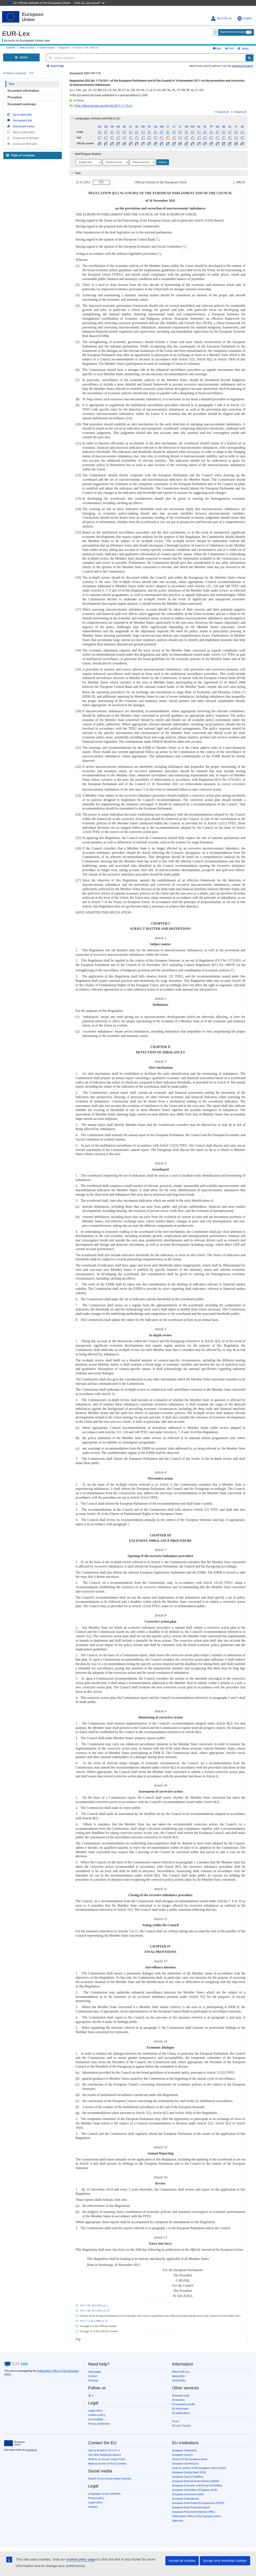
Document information (23, 90)
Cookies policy (96, 2414)
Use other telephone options (104, 2454)
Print (229, 48)
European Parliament (184, 2450)
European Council (182, 2454)
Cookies (93, 2506)
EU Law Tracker (181, 2425)
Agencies (177, 2520)
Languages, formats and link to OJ (95, 118)
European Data (180, 2395)
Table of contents (20, 155)
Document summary (22, 104)
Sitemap (93, 2380)
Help (217, 48)
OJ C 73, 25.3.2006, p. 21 (94, 2321)
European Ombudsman (185, 2498)
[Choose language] (89, 162)
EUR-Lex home (27, 47)
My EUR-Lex (221, 18)
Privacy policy (96, 2498)
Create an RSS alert (22, 144)
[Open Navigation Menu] (21, 57)
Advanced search (242, 65)
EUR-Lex (16, 33)
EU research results (183, 2404)
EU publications (181, 2413)
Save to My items (20, 132)
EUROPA (10, 47)
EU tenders (178, 2399)
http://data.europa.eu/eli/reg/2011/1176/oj (103, 105)
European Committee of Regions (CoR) (194, 2489)
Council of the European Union (189, 2459)
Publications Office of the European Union (196, 2516)
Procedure (15, 97)
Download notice (20, 126)
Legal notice (95, 2410)
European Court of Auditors (188, 2476)
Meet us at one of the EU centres (107, 2463)
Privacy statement (98, 2423)
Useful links (179, 2380)
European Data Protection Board (191, 2507)
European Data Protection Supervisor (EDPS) (198, 2503)
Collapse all (238, 111)
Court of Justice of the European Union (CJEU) (199, 2468)
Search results (46, 47)
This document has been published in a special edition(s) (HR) (109, 95)
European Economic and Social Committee (197, 2485)
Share (243, 48)
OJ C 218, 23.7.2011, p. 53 (94, 2310)
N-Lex (175, 2421)
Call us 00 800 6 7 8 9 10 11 (104, 2450)
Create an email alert (22, 138)
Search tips (55, 65)
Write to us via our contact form (106, 2459)
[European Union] (14, 2443)
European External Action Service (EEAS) (195, 2481)
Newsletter (178, 2376)
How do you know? (89, 3)
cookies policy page (80, 2559)
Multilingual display (85, 154)
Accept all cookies (182, 2560)
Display (162, 162)
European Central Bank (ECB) (189, 2472)
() (157, 239)
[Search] (249, 57)
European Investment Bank (188, 2494)
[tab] (158, 118)
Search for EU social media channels (109, 2478)
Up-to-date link (19, 114)
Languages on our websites (104, 2493)
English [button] (244, 18)
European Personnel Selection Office (193, 2511)
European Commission (185, 2463)
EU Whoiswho (180, 2408)
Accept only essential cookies (225, 2560)
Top (78, 2339)
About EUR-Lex (180, 2371)
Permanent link (19, 120)
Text (11, 84)
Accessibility (95, 2419)
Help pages (94, 2371)
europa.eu (31, 2449)
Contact (92, 2376)
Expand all (221, 111)
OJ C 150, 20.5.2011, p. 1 (94, 2305)
